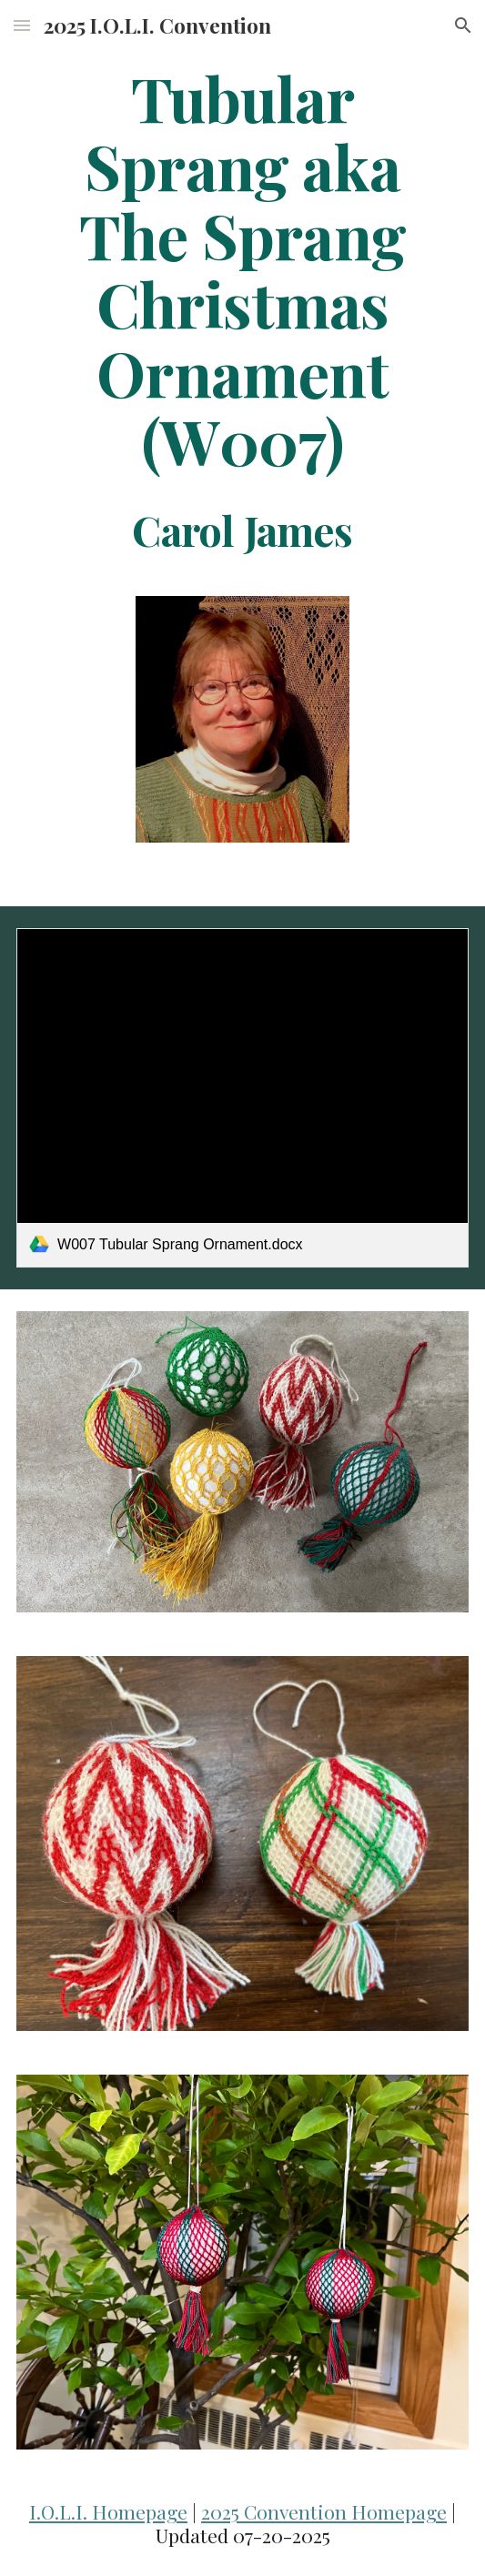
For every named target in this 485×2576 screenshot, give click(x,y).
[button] (22, 25)
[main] (242, 307)
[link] (242, 1098)
